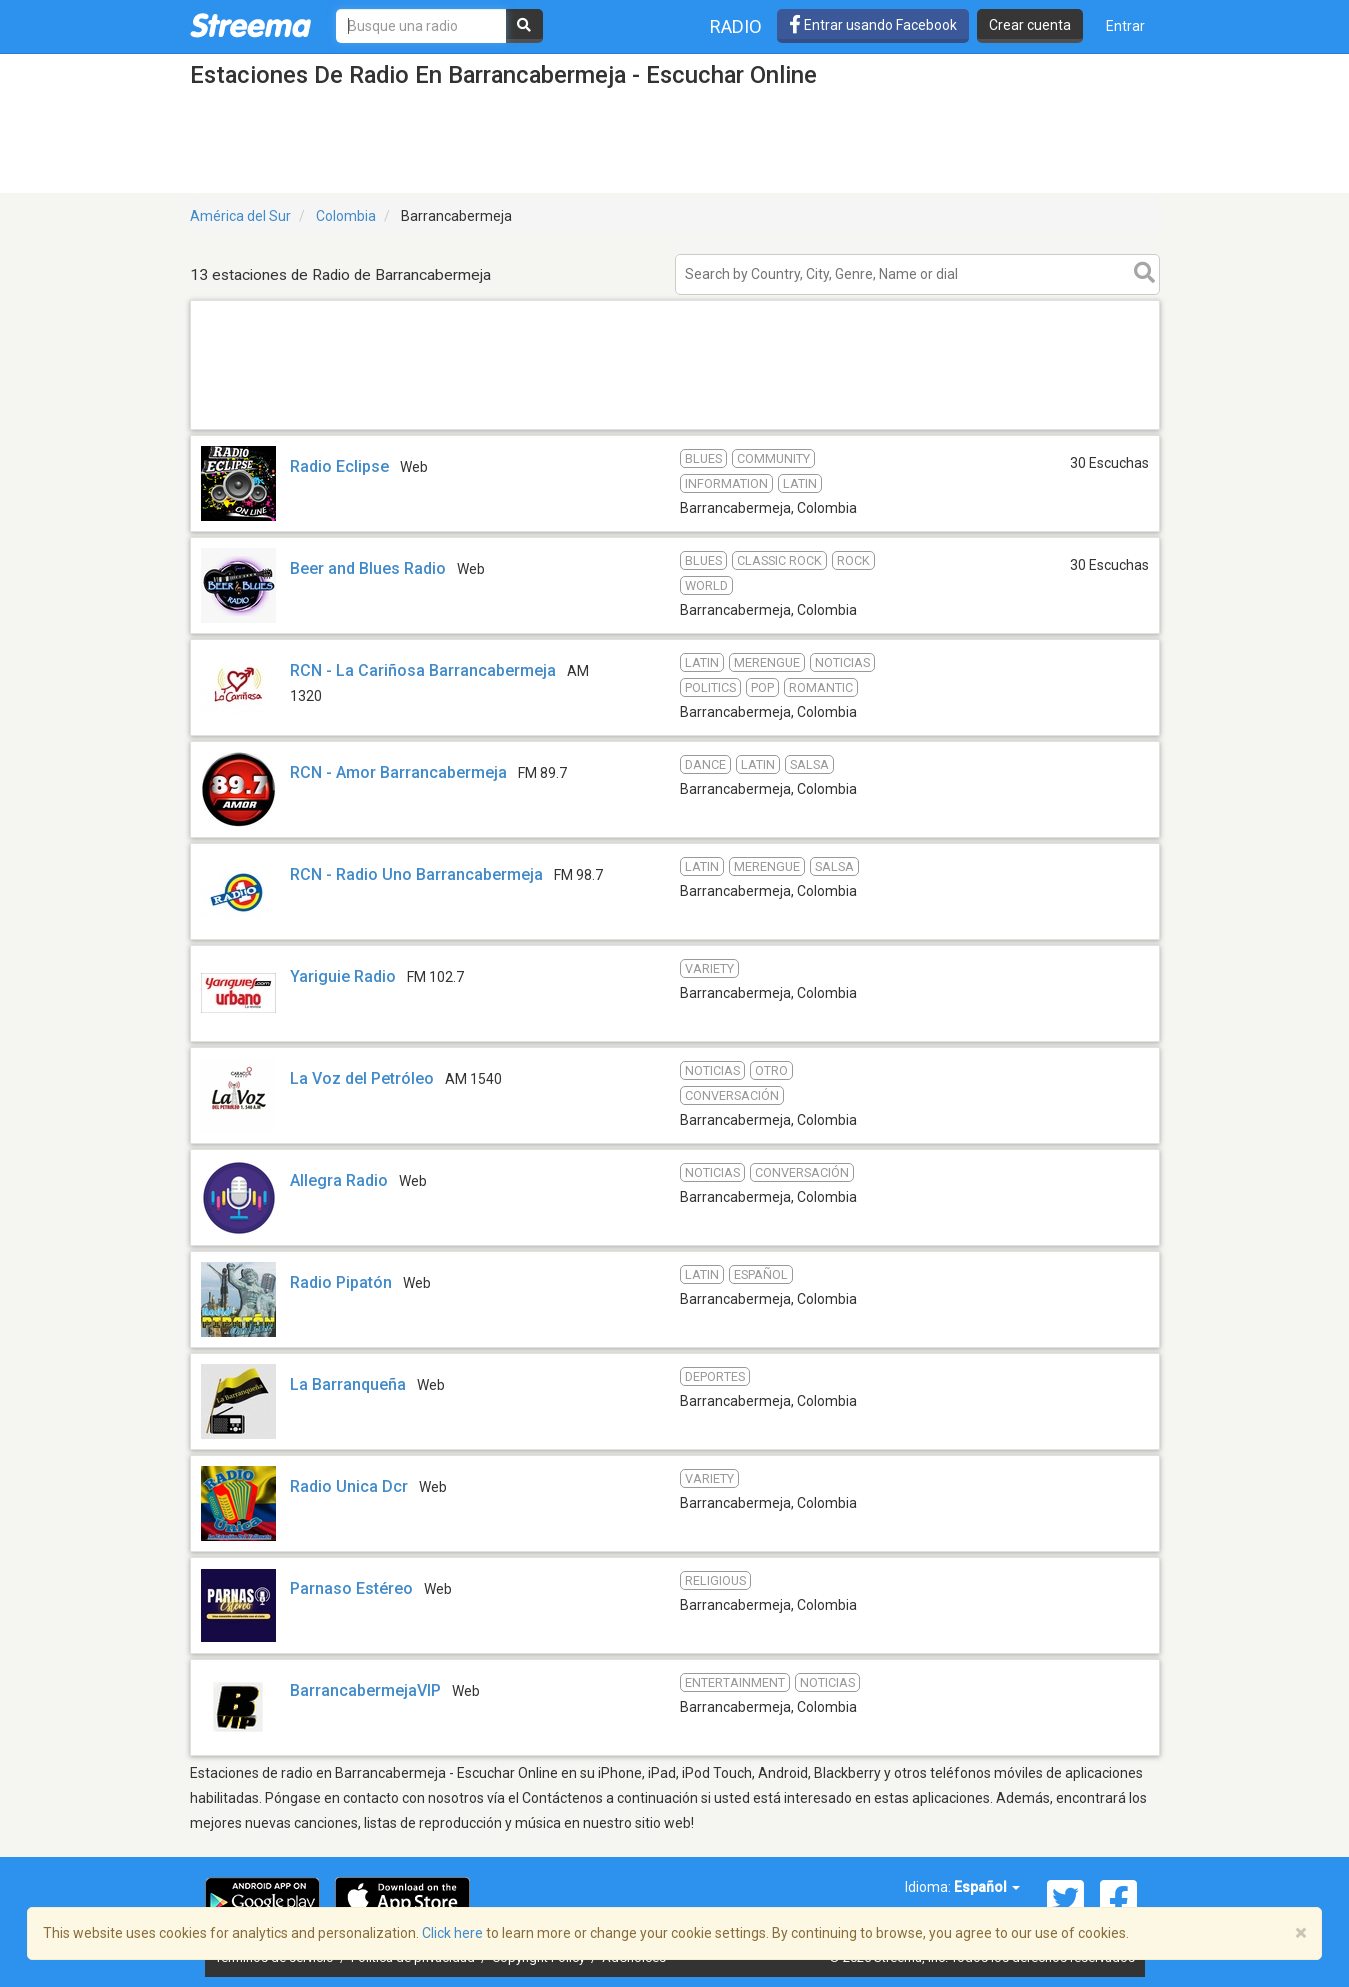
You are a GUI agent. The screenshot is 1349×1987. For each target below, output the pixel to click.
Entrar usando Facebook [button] (873, 25)
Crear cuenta (1030, 25)
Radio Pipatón (341, 1282)
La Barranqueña (348, 1384)
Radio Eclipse (339, 466)
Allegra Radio (339, 1180)
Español (987, 1887)
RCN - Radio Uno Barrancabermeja (416, 874)
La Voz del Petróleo (362, 1078)
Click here (452, 1933)
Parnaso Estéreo (351, 1588)
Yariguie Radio (343, 976)
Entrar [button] (1125, 26)
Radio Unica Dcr (349, 1486)
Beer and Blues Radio (368, 568)
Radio (736, 26)
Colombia (346, 216)
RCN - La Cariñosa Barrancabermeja (423, 670)
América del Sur (240, 216)
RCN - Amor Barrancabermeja (398, 772)
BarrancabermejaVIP (365, 1690)
